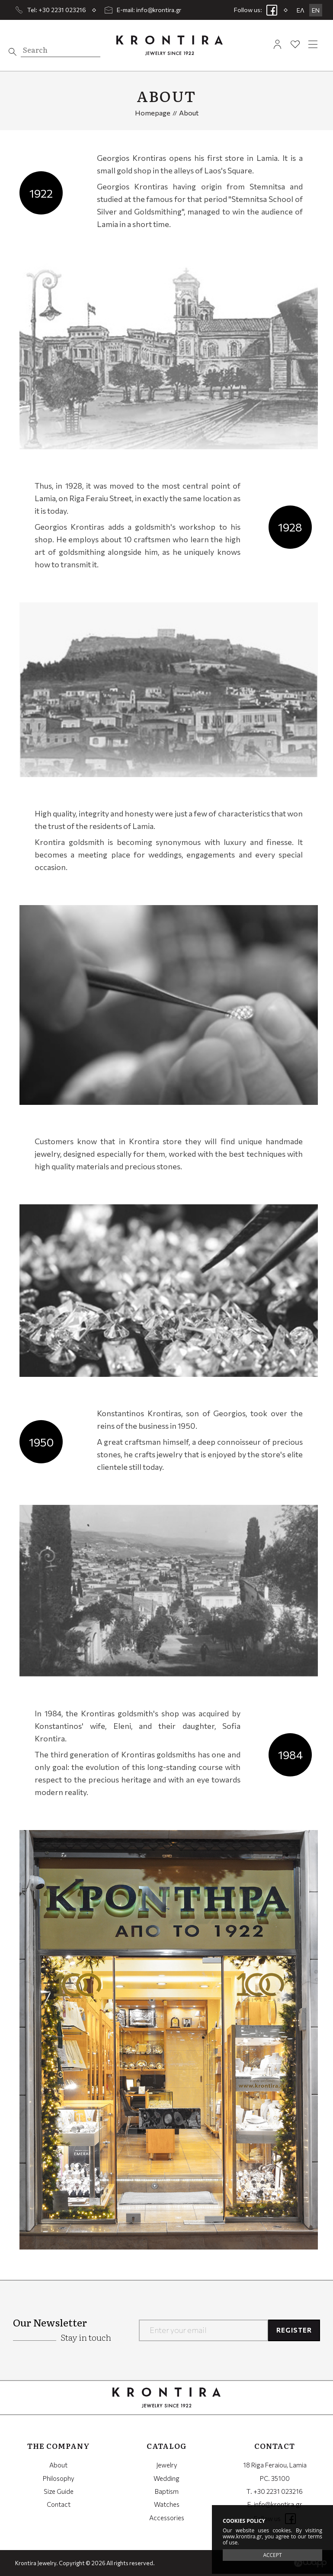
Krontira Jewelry (169, 45)
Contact (58, 2504)
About (58, 2465)
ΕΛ (300, 10)
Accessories (166, 2518)
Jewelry (166, 2465)
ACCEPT (272, 2555)
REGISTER (294, 2330)
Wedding (166, 2478)
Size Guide (59, 2491)
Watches (166, 2504)
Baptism (167, 2491)
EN (316, 10)
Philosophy (58, 2478)
